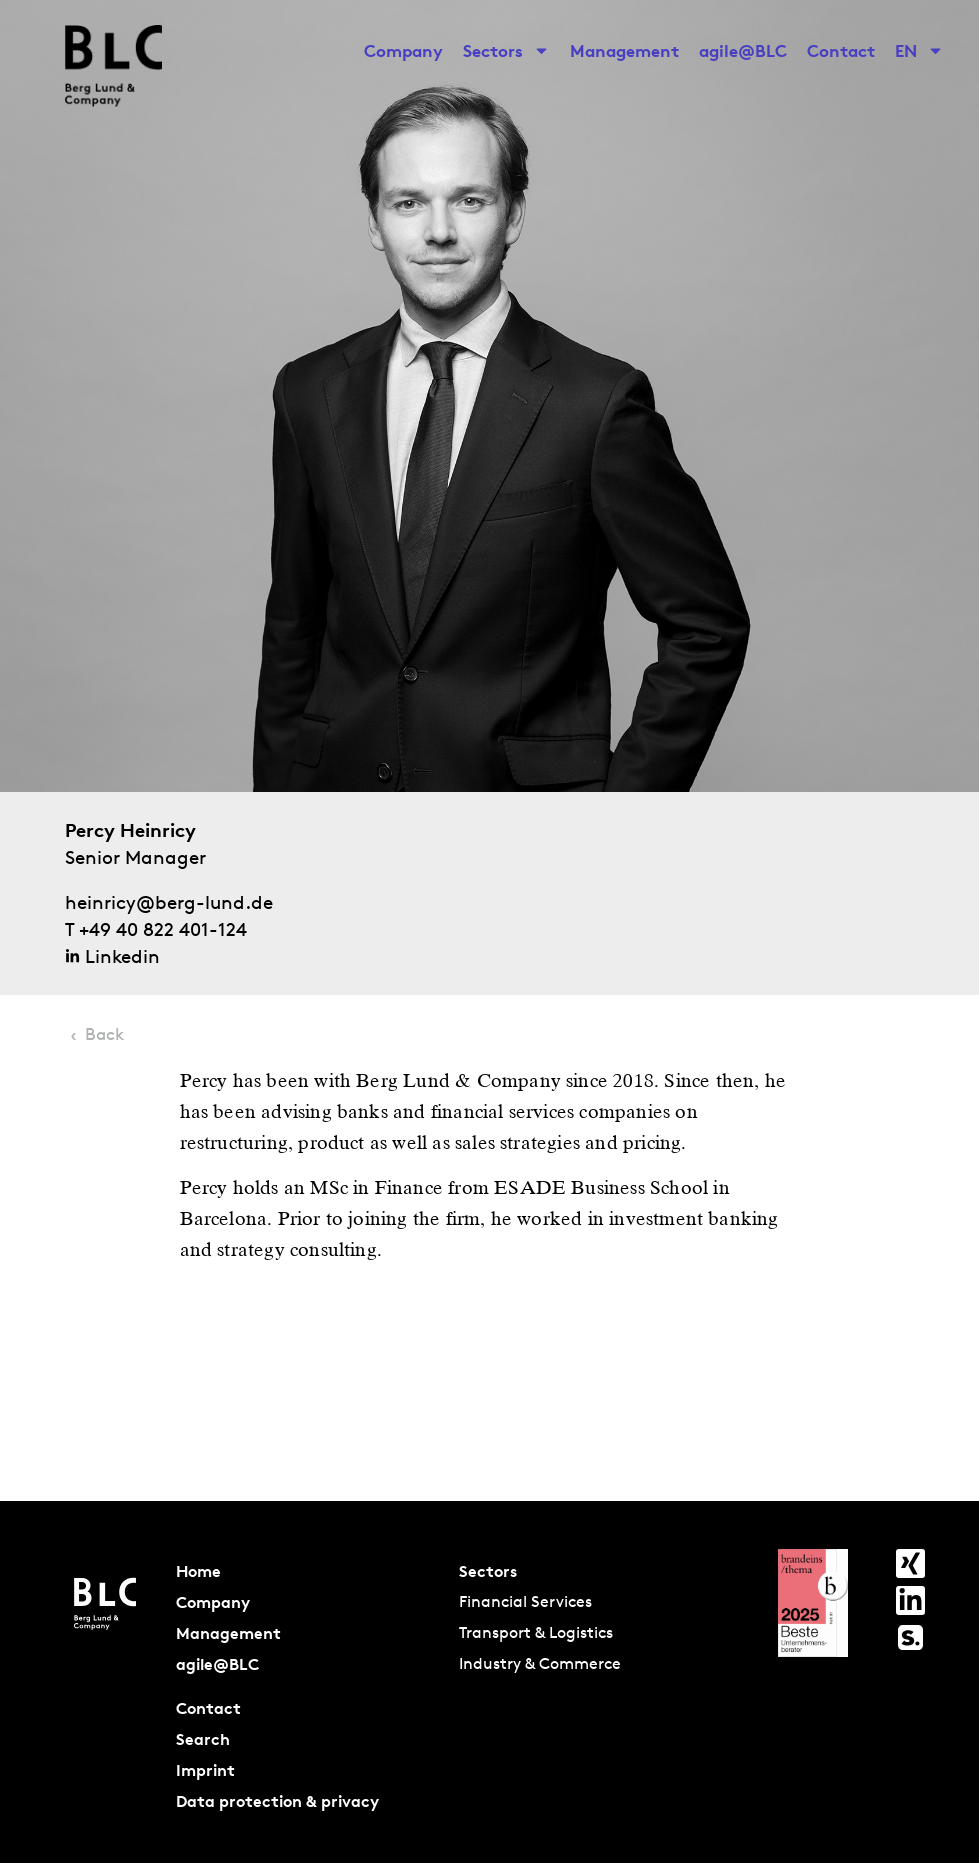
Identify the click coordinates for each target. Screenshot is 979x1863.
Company (403, 50)
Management (624, 50)
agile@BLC (743, 50)
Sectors (506, 51)
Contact (841, 50)
